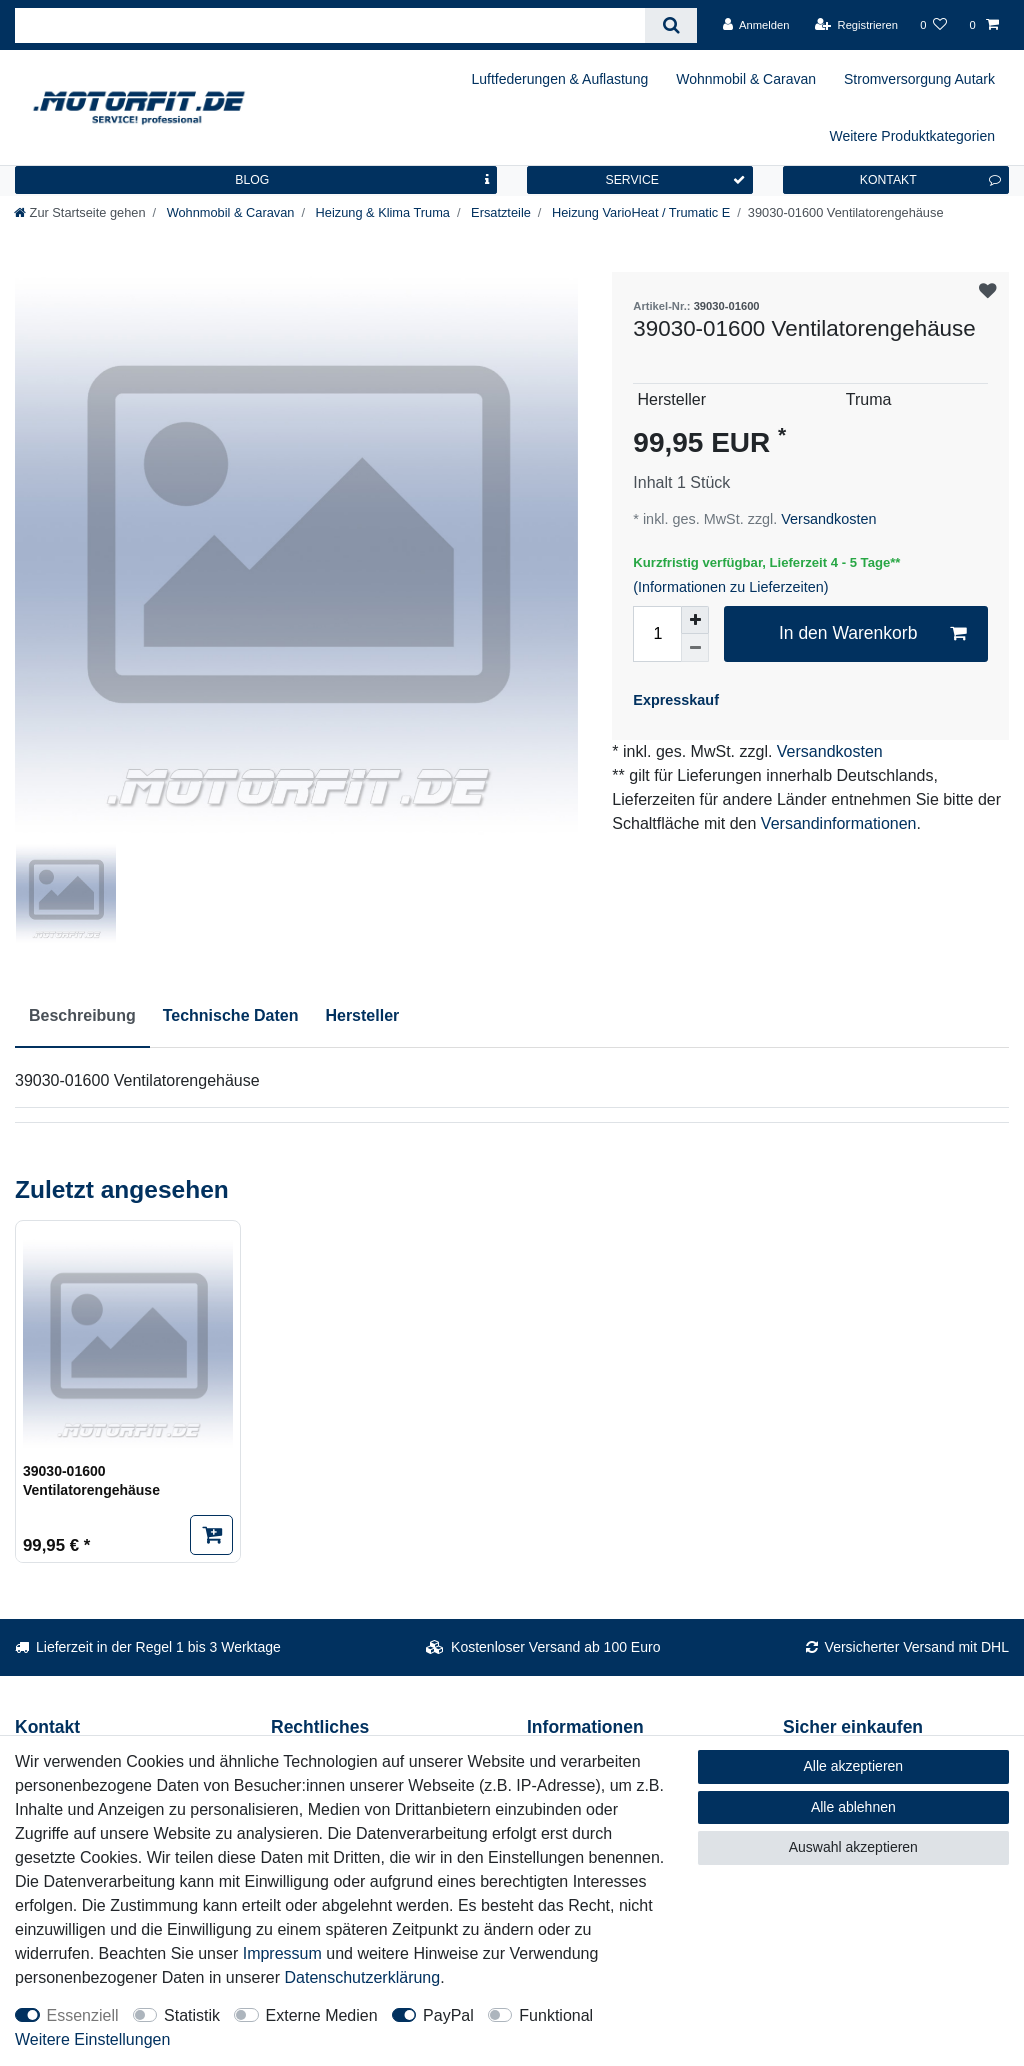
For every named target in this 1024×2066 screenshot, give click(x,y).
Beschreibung (82, 1015)
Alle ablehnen (853, 1807)
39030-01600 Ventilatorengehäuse (91, 1481)
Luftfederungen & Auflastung (560, 79)
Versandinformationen (839, 823)
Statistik (192, 2015)
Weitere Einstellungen (92, 2039)
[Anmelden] (756, 25)
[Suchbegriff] (330, 25)
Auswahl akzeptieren (853, 1847)
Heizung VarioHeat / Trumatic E (639, 212)
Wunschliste (988, 292)
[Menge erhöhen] (695, 620)
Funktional (556, 2015)
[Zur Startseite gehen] (80, 212)
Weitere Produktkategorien (913, 136)
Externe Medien (322, 2015)
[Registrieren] (856, 25)
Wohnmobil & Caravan (746, 79)
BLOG (362, 180)
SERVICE (675, 180)
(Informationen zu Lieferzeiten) (730, 587)
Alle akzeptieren (854, 1766)
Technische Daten (231, 1015)
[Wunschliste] (933, 25)
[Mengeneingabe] (657, 634)
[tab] (82, 1017)
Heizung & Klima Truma (381, 212)
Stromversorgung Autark (919, 79)
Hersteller (362, 1015)
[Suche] (670, 25)
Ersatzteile (499, 212)
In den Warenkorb (872, 633)
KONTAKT (930, 180)
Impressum (282, 1953)
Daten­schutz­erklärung (363, 1977)
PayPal (448, 2015)
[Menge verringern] (695, 648)
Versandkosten (826, 519)
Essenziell (83, 2015)
